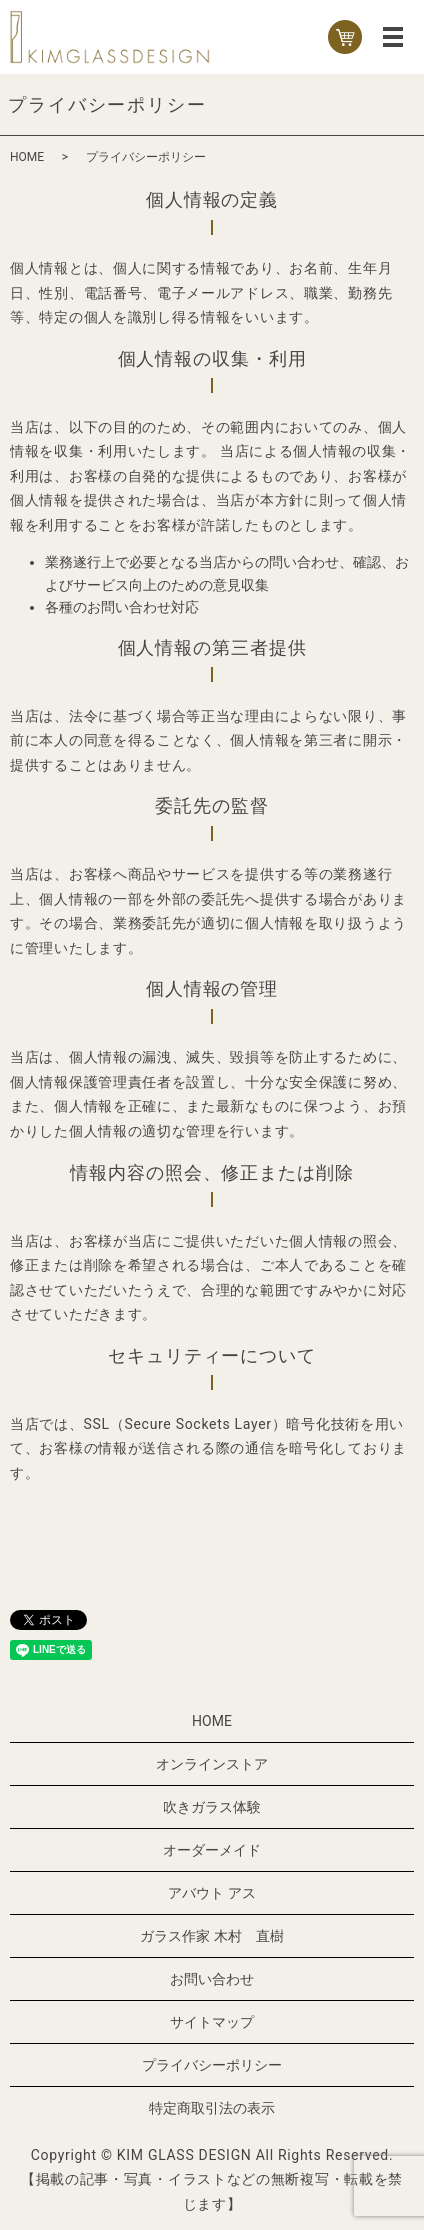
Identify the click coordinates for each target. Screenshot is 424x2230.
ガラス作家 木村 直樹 (211, 1936)
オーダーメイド (212, 1850)
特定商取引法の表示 (212, 2108)
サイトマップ (212, 2022)
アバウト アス (211, 1893)
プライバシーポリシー (212, 2065)
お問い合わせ (212, 1979)
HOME (27, 157)
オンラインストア (212, 1764)
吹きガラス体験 (212, 1807)
